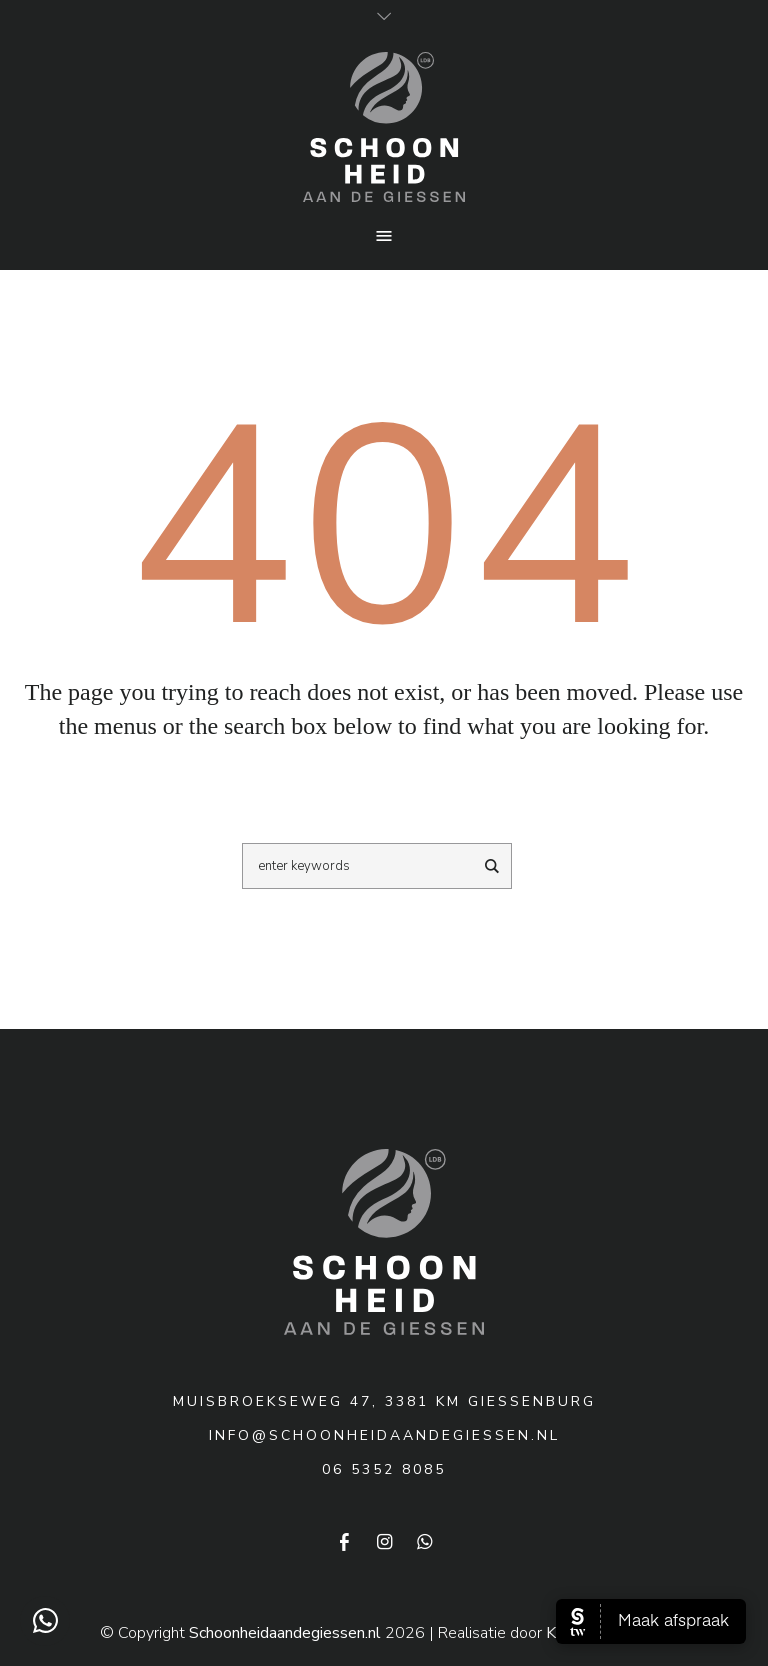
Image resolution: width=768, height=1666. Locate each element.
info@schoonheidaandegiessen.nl (384, 1435)
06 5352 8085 (384, 1469)
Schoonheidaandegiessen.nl (285, 1633)
